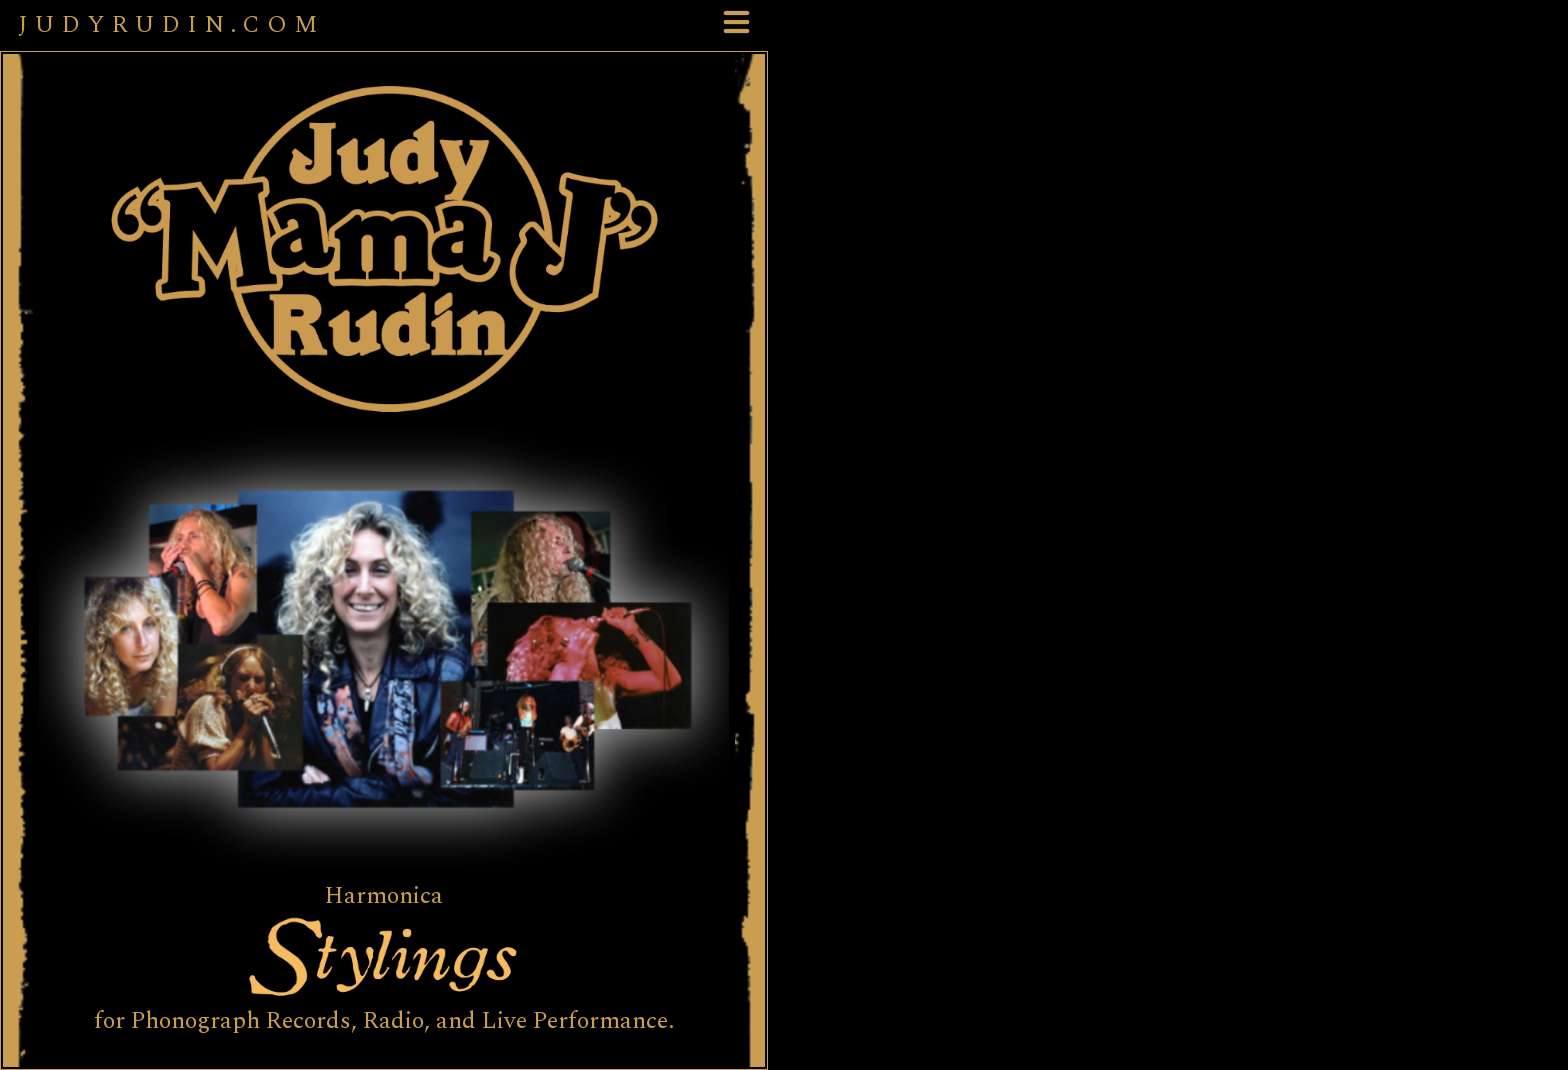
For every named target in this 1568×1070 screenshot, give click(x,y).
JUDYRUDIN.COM (171, 25)
